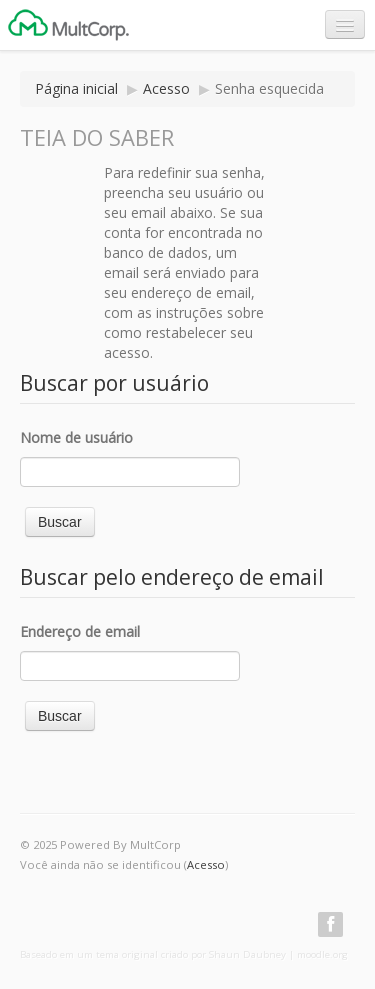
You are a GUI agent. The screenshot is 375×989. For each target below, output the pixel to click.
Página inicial (76, 88)
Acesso (166, 88)
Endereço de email (80, 631)
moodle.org (322, 954)
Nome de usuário (76, 437)
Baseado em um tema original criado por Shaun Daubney (153, 954)
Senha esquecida (269, 88)
